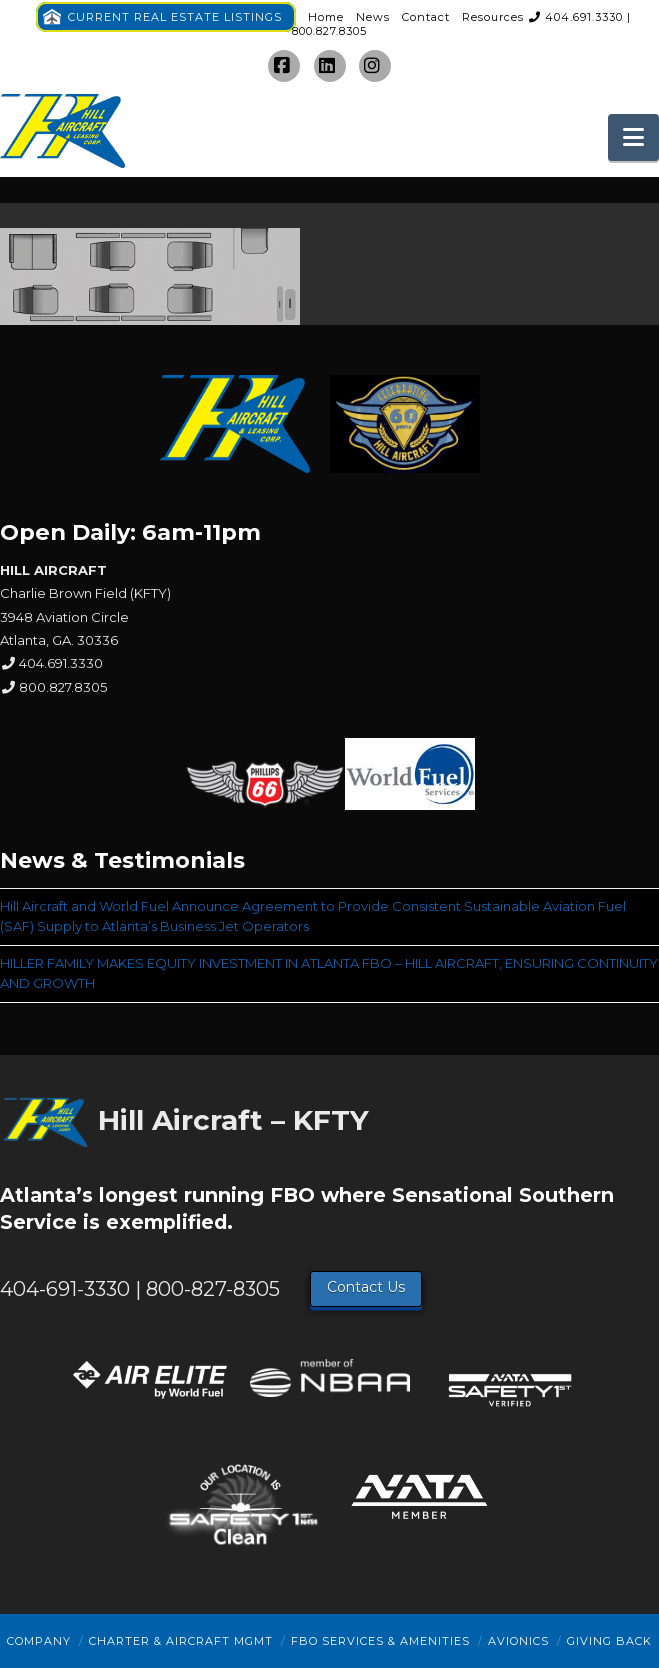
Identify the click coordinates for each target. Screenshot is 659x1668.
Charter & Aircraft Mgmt (181, 1641)
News (373, 17)
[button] (633, 137)
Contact (426, 17)
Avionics (518, 1641)
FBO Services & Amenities (380, 1641)
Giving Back (609, 1641)
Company (39, 1641)
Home (326, 17)
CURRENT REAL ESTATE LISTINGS (175, 17)
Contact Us (366, 1287)
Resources (493, 17)
